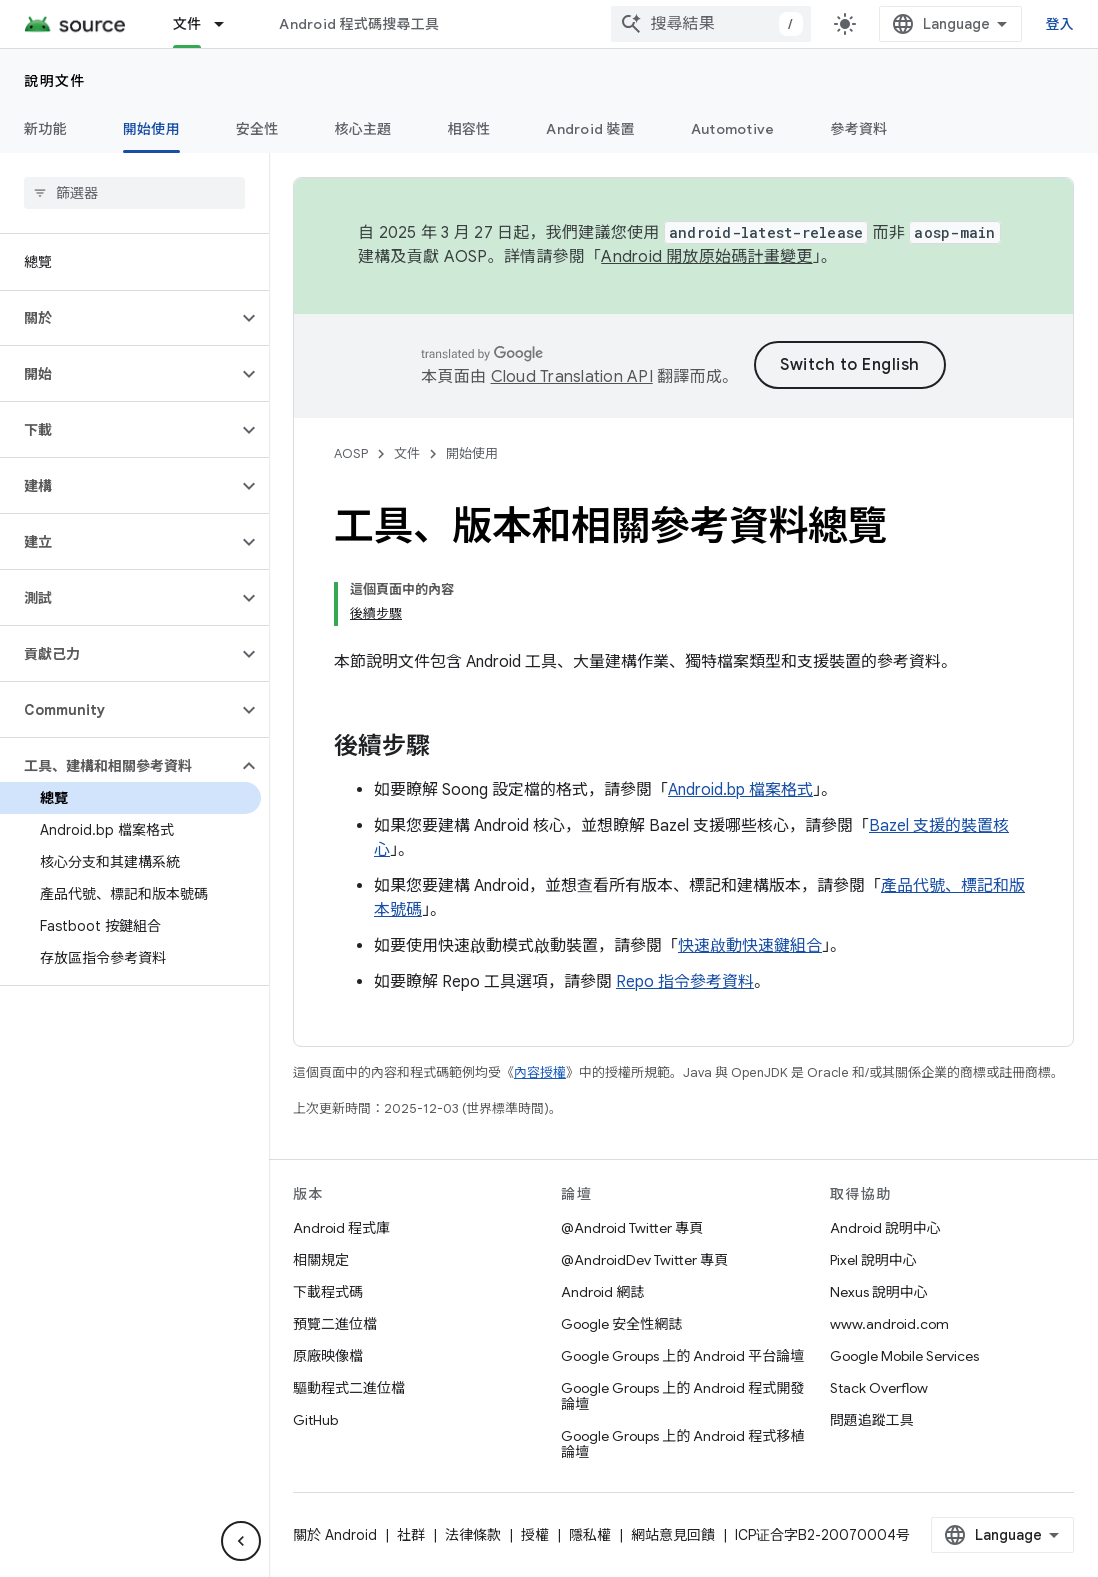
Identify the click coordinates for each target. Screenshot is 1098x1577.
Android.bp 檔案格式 (740, 790)
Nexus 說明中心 (879, 1292)
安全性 (257, 129)
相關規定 (321, 1260)
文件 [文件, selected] (187, 24)
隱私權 (590, 1535)
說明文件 (55, 81)
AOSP (351, 453)
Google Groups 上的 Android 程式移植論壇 (682, 1444)
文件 (407, 453)
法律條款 (473, 1535)
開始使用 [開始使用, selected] (151, 129)
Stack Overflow (879, 1388)
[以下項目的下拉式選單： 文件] (228, 24)
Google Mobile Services (904, 1356)
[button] (118, 318)
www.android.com (889, 1324)
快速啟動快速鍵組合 (750, 946)
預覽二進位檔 (335, 1324)
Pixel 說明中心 (873, 1260)
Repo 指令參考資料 (685, 982)
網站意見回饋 (673, 1535)
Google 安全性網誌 (621, 1324)
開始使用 (472, 453)
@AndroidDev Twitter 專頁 (644, 1260)
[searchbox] (134, 193)
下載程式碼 (328, 1292)
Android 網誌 (602, 1292)
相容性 (469, 129)
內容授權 (540, 1072)
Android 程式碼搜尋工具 (359, 24)
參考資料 (858, 129)
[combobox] (711, 24)
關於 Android (335, 1535)
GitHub (315, 1420)
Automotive (733, 129)
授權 (535, 1535)
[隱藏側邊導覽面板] (241, 1541)
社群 (411, 1535)
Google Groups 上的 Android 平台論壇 (682, 1356)
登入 (1060, 24)
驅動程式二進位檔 (349, 1388)
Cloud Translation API (572, 377)
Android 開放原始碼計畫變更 (706, 257)
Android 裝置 (590, 129)
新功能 (45, 129)
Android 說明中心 (885, 1228)
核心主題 (363, 129)
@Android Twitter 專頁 (632, 1228)
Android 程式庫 (341, 1228)
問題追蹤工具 (872, 1420)
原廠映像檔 (328, 1356)
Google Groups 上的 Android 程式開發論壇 (682, 1396)
